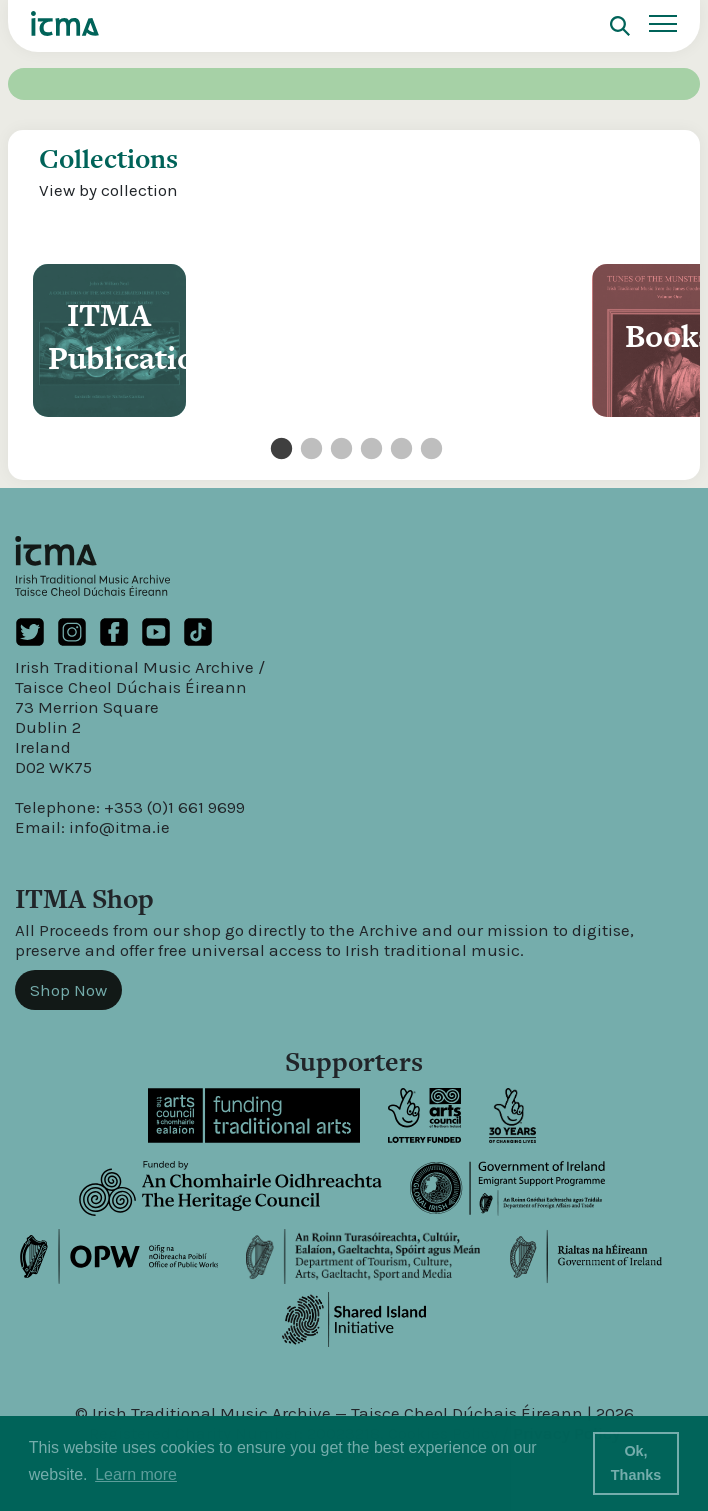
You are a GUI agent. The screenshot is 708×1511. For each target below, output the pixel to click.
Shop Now (68, 990)
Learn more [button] (136, 1474)
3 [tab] (339, 450)
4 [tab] (369, 450)
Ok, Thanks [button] (636, 1463)
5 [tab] (399, 450)
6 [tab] (429, 450)
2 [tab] (309, 450)
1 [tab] (279, 450)
